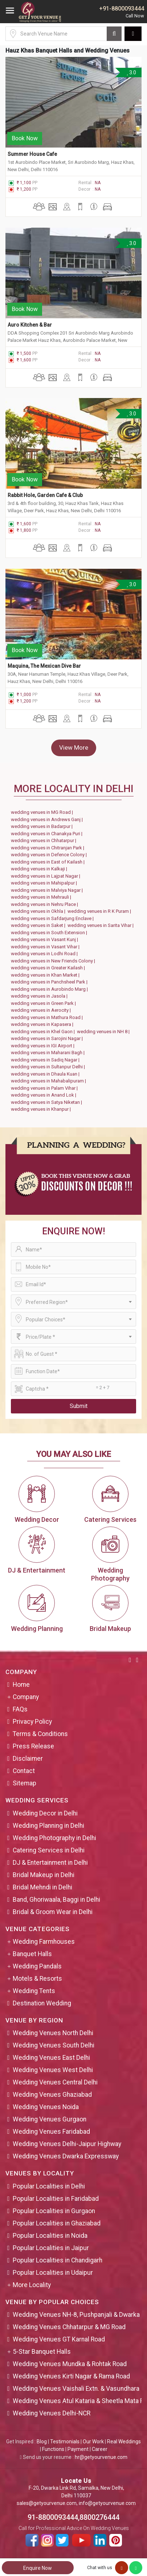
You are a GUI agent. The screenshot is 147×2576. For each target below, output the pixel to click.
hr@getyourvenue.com (101, 2457)
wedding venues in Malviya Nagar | (48, 890)
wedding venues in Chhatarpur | (44, 840)
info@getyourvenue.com (107, 2503)
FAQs (20, 1709)
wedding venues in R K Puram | (100, 911)
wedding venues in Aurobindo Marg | (50, 989)
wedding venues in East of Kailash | (49, 862)
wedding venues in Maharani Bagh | (49, 1052)
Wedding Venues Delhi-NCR (51, 2413)
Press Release (33, 1746)
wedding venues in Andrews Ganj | (48, 819)
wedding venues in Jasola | (40, 996)
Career (99, 2449)
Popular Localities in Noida (50, 2235)
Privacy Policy (32, 1721)
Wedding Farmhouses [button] (44, 1941)
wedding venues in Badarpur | (43, 826)
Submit (78, 1406)
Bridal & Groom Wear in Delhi (53, 1912)
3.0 (131, 72)
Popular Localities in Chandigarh (57, 2260)
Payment (78, 2449)
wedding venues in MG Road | (43, 812)
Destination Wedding (42, 2003)
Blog (42, 2441)
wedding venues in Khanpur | (42, 1109)
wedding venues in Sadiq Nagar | (46, 1060)
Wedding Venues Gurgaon (49, 2119)
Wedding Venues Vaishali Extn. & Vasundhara (76, 2388)
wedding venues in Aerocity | (42, 1010)
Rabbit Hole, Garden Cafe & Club (45, 495)
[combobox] (73, 1302)
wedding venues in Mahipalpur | (45, 883)
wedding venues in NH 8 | (104, 1031)
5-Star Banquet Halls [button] (42, 2351)
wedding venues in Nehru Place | (45, 904)
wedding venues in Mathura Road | (48, 1017)
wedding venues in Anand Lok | (44, 1095)
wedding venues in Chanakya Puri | (48, 833)
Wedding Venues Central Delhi (55, 2082)
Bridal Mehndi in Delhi (42, 1887)
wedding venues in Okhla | (39, 911)
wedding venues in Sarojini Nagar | (48, 1038)
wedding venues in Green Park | (44, 1003)
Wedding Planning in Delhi (48, 1825)
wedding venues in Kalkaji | (40, 868)
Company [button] (26, 1697)
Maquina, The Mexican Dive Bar (44, 666)
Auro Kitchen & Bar (30, 325)
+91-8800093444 (121, 8)
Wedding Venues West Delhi (53, 2070)
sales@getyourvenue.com (47, 2503)
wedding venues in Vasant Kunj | (45, 939)
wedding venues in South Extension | (50, 932)
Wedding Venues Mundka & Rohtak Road (70, 2364)
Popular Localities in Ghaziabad (57, 2223)
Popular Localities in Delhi (49, 2186)
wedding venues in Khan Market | (46, 975)
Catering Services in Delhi (49, 1850)
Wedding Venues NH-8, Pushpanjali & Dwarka (76, 2314)
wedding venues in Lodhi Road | (45, 953)
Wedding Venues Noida (46, 2107)
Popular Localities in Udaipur (53, 2272)
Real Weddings (124, 2441)
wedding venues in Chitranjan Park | (48, 847)
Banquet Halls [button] (32, 1954)
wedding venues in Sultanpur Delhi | (49, 1066)
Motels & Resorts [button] (37, 1978)
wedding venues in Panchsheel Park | (50, 982)
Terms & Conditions (40, 1734)
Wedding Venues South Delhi (53, 2045)
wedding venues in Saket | (39, 925)
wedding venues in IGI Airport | (44, 1045)
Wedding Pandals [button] (37, 1966)
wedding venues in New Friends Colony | (54, 961)
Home (21, 1684)
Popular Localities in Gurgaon (54, 2211)
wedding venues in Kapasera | (43, 1024)
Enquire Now (37, 2568)
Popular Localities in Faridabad (56, 2198)
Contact (24, 1770)
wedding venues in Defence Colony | (50, 854)
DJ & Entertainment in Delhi (50, 1862)
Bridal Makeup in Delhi (43, 1875)
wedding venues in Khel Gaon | (44, 1031)
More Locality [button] (32, 2285)
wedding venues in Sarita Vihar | (102, 925)
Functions (53, 2449)
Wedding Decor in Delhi (45, 1813)
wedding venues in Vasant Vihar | (46, 946)
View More (73, 747)
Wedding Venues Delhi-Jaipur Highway (67, 2144)
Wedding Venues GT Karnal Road (59, 2339)
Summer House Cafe (32, 154)
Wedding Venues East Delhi (51, 2057)
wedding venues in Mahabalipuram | (49, 1081)
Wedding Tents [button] (34, 1991)
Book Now (25, 138)
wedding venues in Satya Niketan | (47, 1102)
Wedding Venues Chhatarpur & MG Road (69, 2327)
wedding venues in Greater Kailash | (49, 967)
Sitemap (24, 1783)
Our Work (93, 2441)
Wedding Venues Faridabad (51, 2131)
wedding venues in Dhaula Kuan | (46, 1074)
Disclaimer (28, 1758)
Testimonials (64, 2441)
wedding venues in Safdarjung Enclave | (53, 918)
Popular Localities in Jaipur (51, 2248)
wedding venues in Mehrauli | (42, 897)
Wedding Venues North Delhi (53, 2033)
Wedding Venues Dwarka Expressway (66, 2156)
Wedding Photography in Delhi (54, 1838)
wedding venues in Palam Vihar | (45, 1088)
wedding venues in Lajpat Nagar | (46, 876)
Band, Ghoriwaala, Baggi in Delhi (56, 1899)
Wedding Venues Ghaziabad (52, 2094)
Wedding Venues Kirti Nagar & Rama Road (71, 2376)
